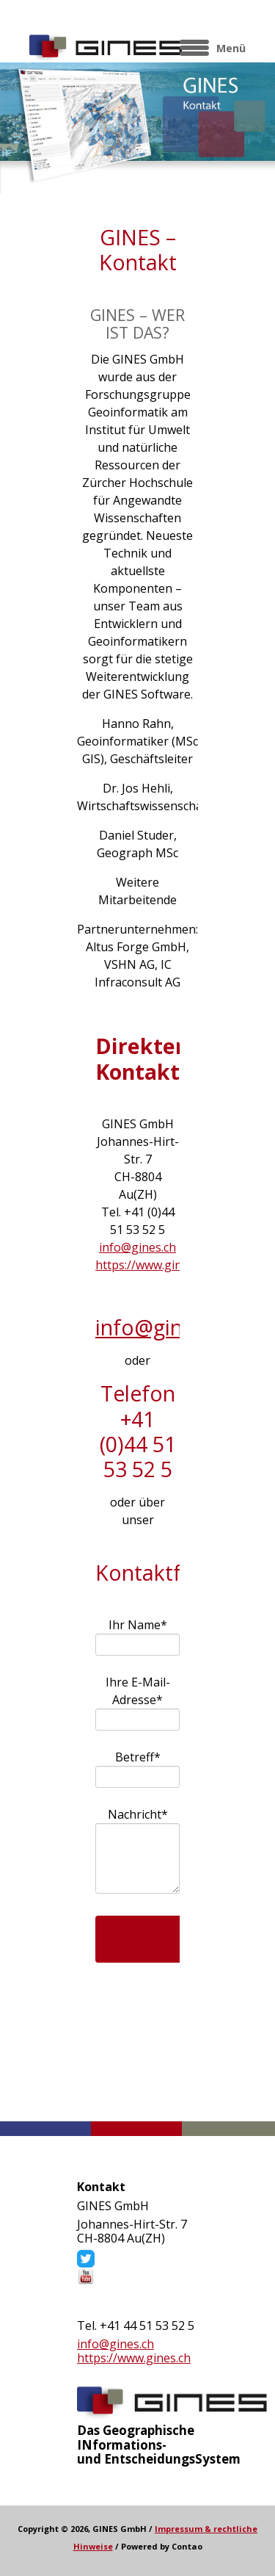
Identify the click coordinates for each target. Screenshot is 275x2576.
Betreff (141, 1756)
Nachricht (137, 1813)
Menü (231, 48)
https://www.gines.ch (152, 1265)
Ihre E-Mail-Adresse (137, 1690)
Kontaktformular (137, 2062)
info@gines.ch (137, 1247)
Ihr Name (137, 1624)
